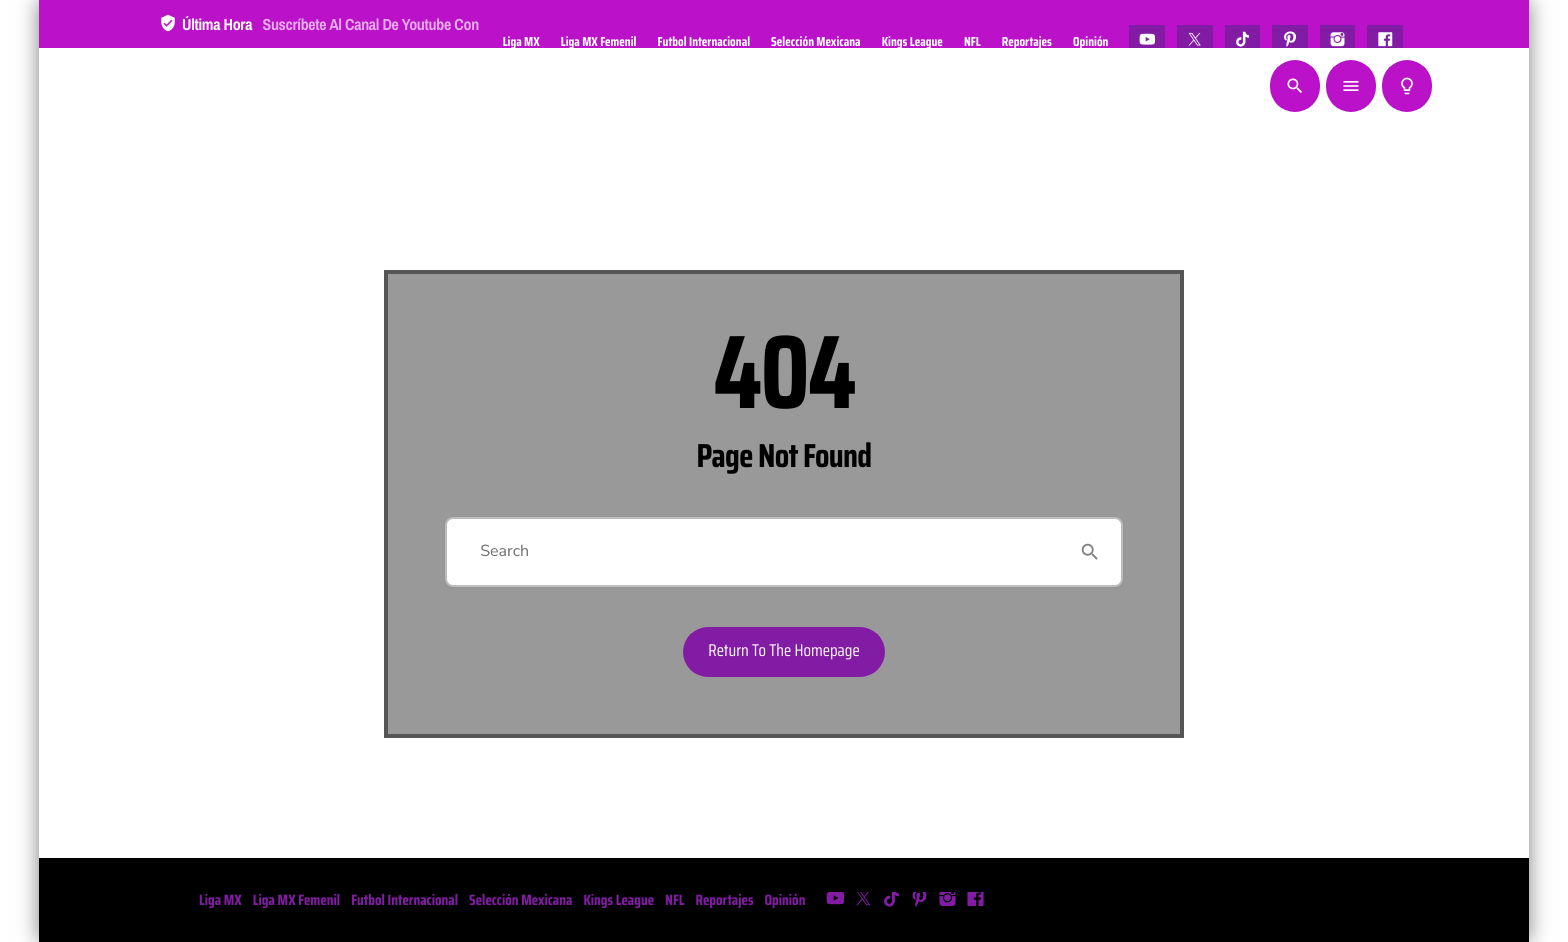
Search (504, 551)
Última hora (319, 38)
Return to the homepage (783, 651)
